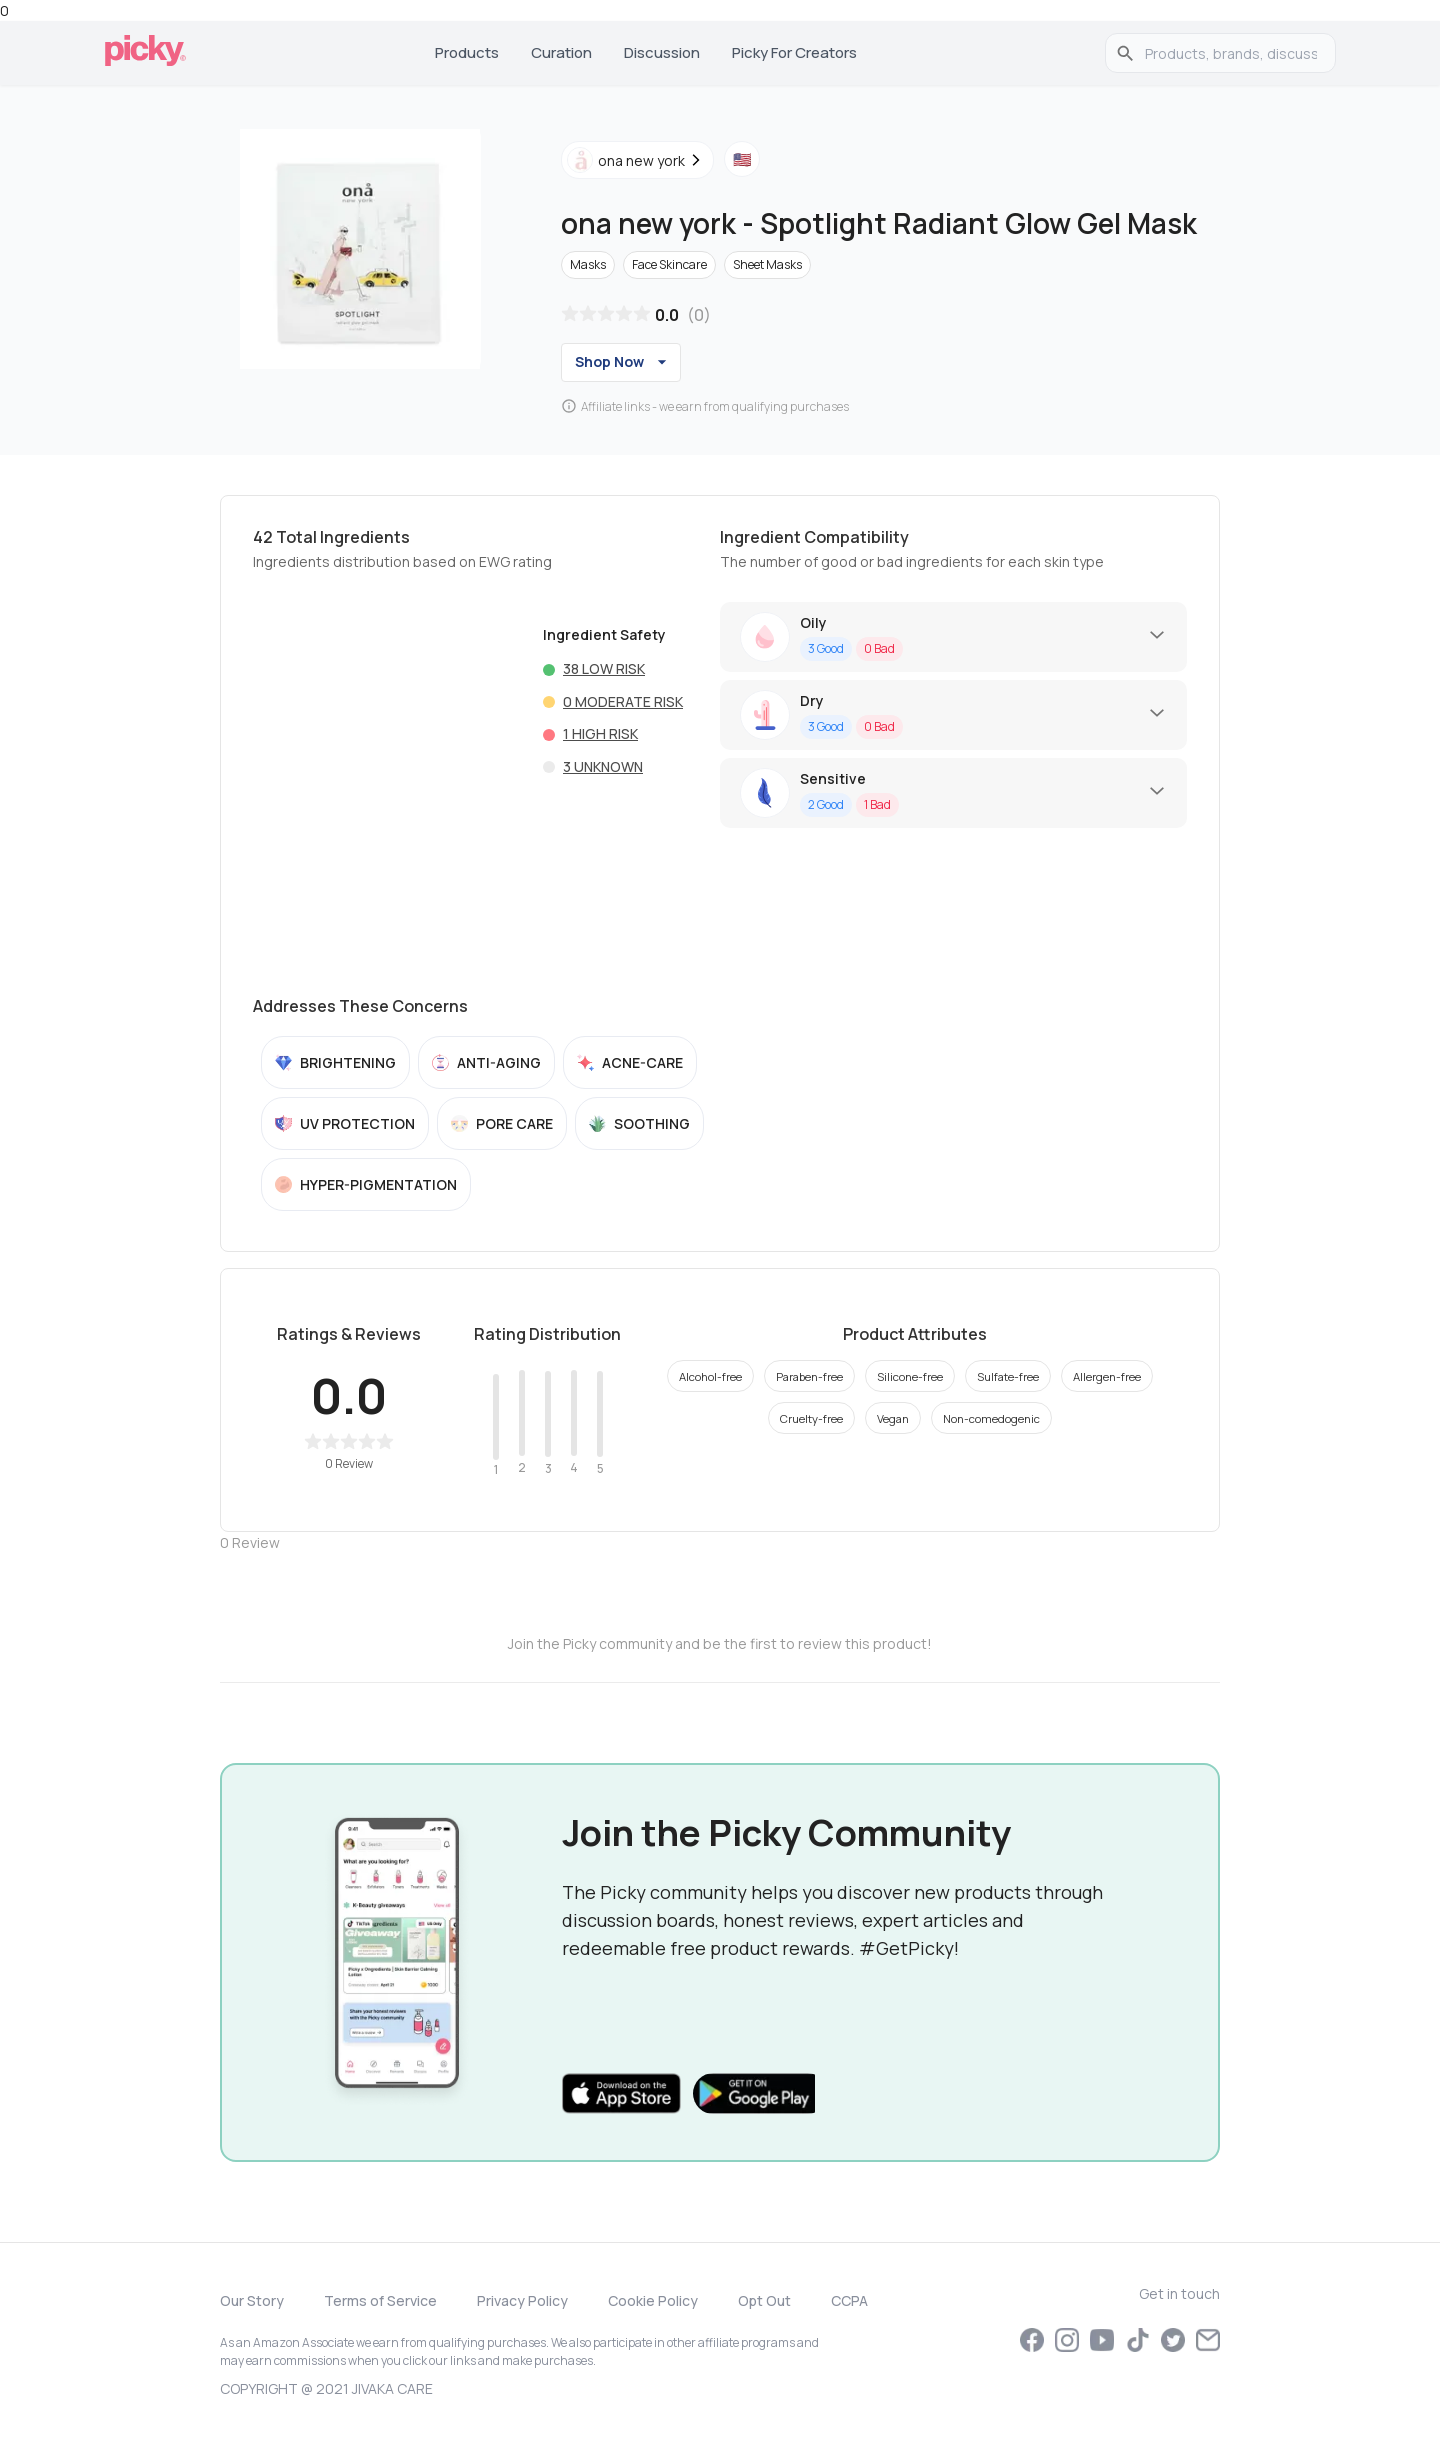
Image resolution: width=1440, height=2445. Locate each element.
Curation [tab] (561, 52)
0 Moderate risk (623, 701)
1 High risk (600, 733)
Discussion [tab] (662, 52)
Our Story (252, 2300)
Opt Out (764, 2300)
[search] (1231, 53)
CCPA (849, 2300)
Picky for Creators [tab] (794, 52)
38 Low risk (604, 668)
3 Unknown (603, 766)
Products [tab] (467, 52)
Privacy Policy (522, 2300)
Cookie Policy (653, 2300)
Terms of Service (380, 2300)
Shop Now (623, 362)
